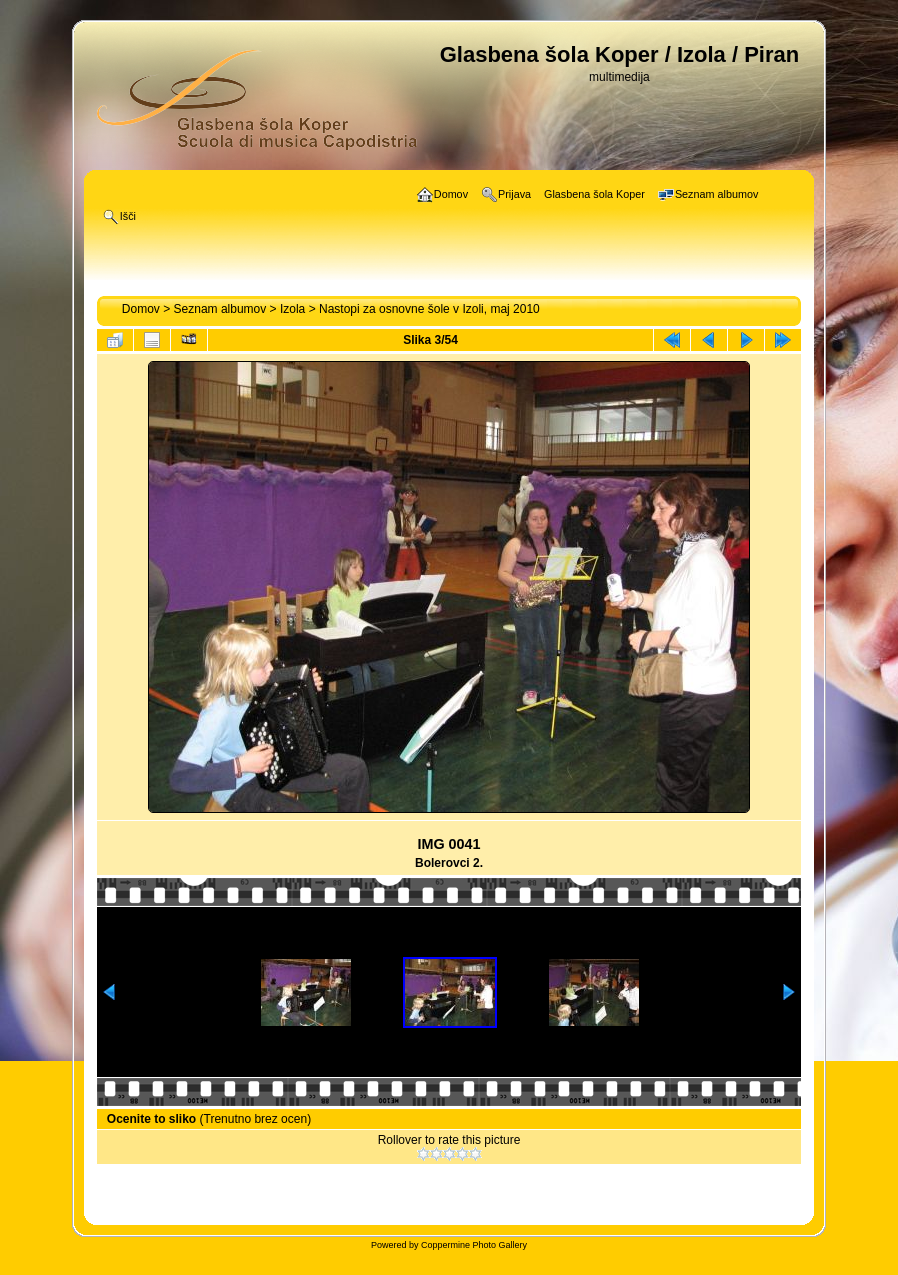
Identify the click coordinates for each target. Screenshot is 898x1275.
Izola (292, 309)
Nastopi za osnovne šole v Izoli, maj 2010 (429, 309)
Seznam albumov (220, 309)
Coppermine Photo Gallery (474, 1245)
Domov (141, 309)
